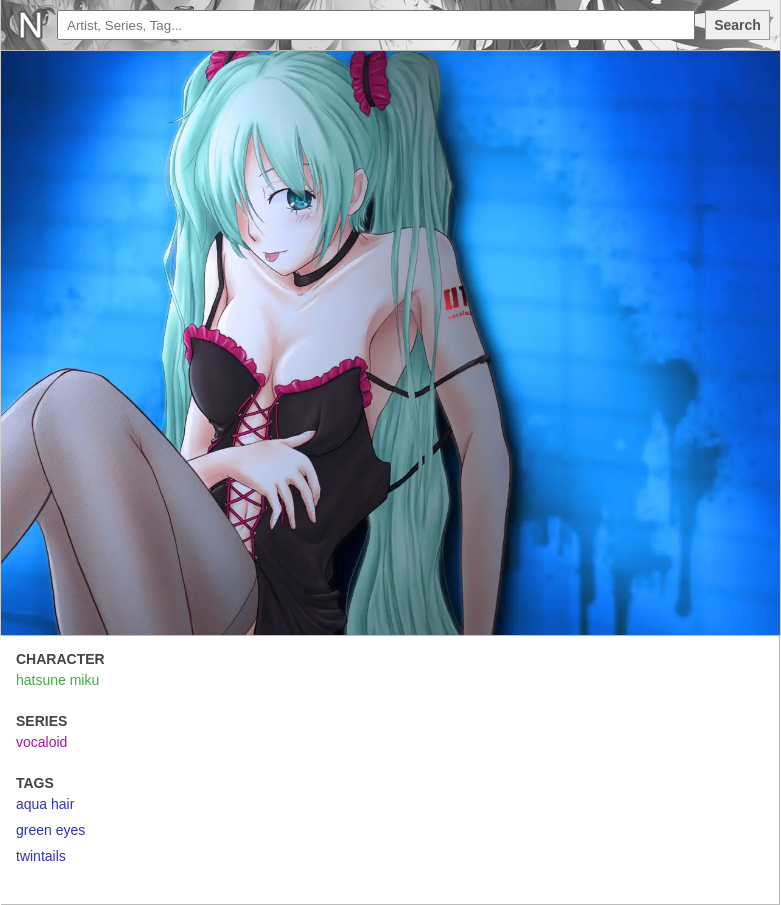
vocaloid (41, 742)
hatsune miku (57, 680)
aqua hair (45, 804)
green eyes (50, 830)
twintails (41, 856)
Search (737, 25)
